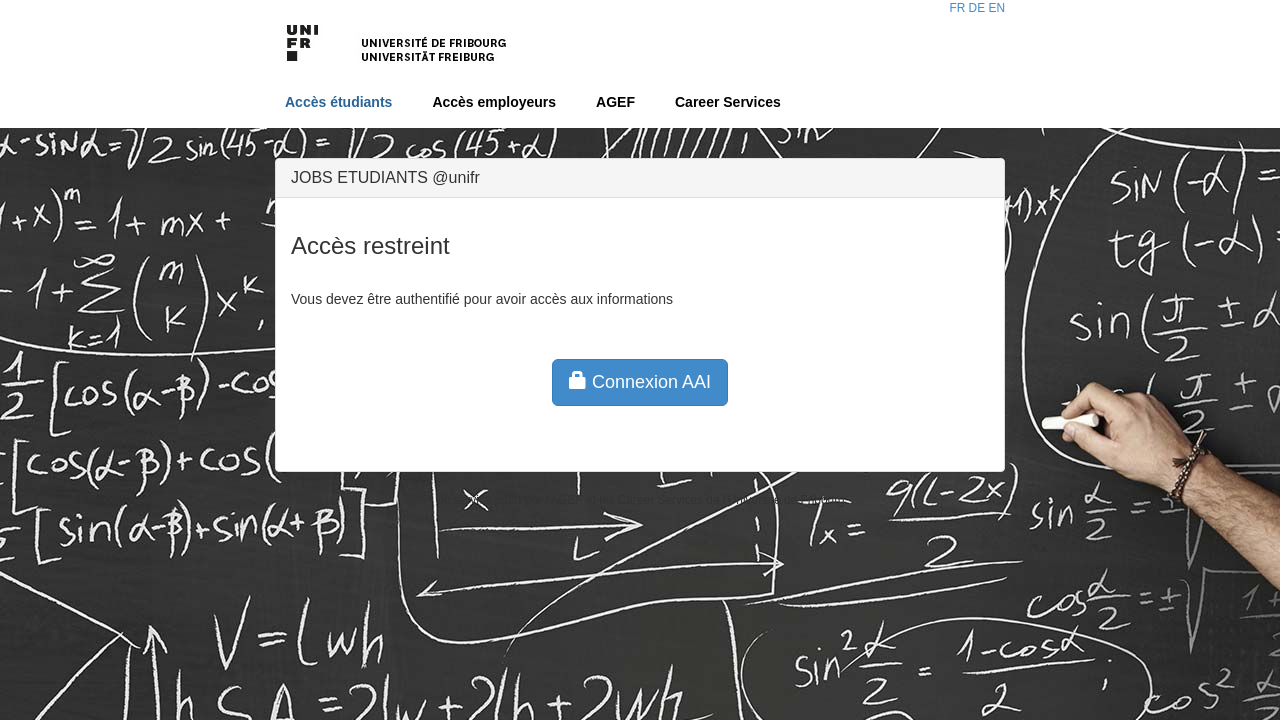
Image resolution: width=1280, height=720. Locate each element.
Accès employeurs (494, 102)
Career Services (728, 102)
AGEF (615, 102)
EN (996, 8)
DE (977, 8)
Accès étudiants (338, 102)
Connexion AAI (640, 381)
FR (957, 8)
